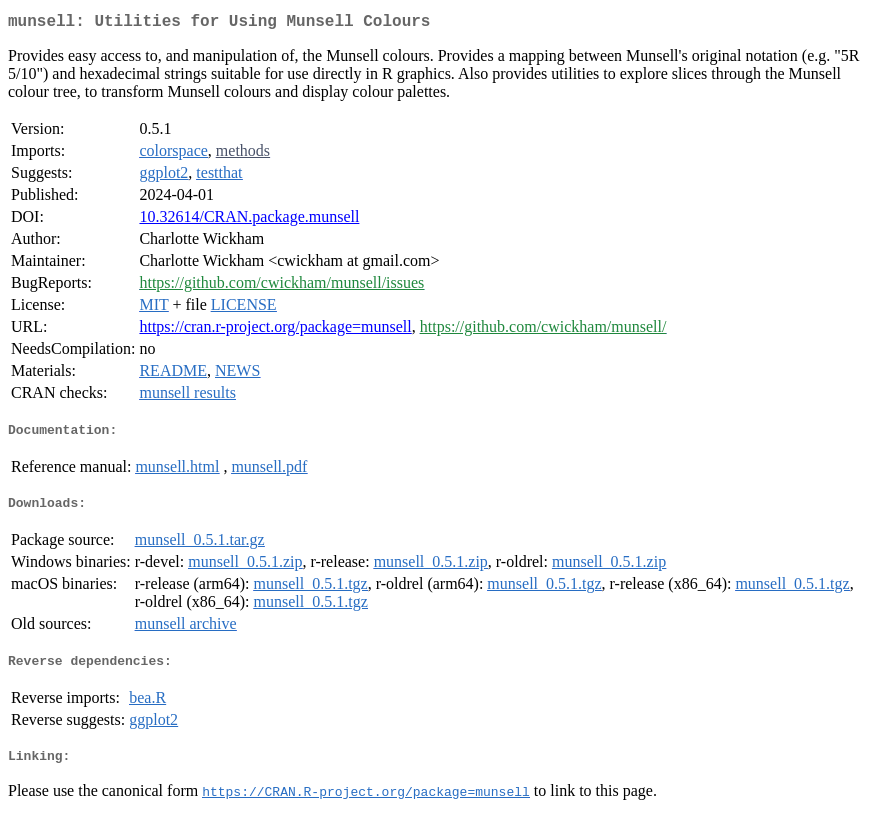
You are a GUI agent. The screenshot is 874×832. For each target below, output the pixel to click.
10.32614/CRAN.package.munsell (249, 220)
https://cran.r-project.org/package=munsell (275, 330)
